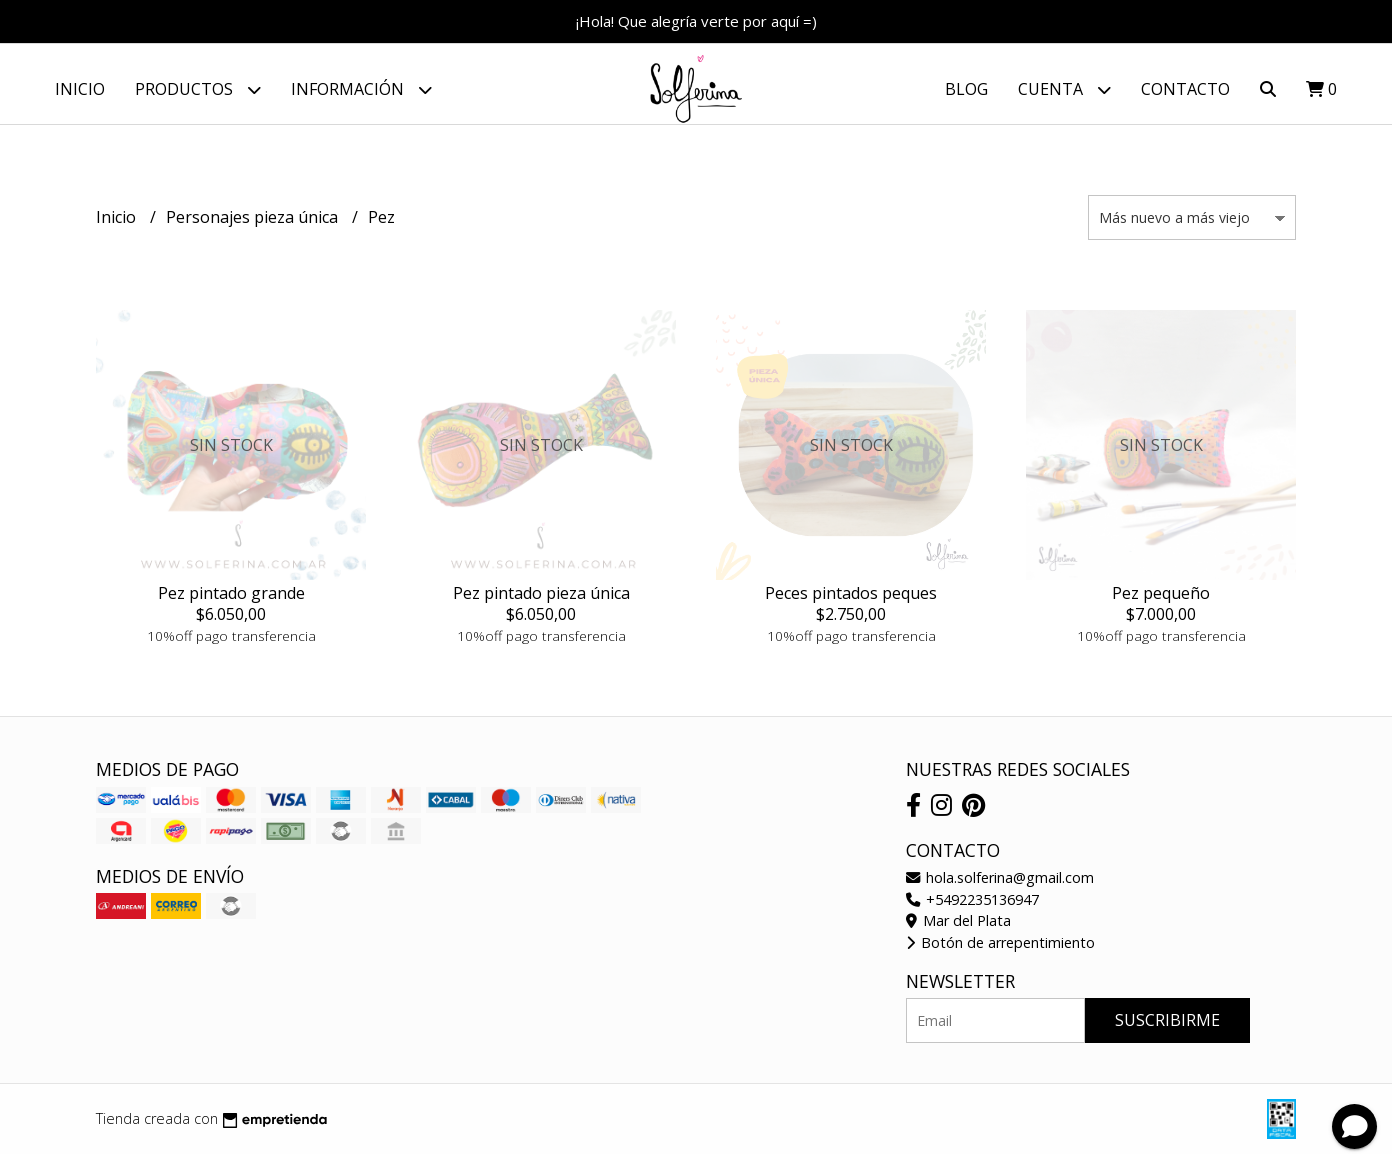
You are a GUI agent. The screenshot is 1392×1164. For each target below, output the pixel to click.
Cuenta (1064, 89)
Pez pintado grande (231, 603)
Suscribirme (1167, 1030)
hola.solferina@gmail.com (1000, 887)
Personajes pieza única (254, 227)
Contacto (1185, 89)
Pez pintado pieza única (541, 603)
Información (361, 89)
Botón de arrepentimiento (1000, 952)
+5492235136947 (972, 909)
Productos (198, 89)
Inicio (80, 89)
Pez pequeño (1161, 603)
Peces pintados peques (851, 603)
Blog (966, 89)
